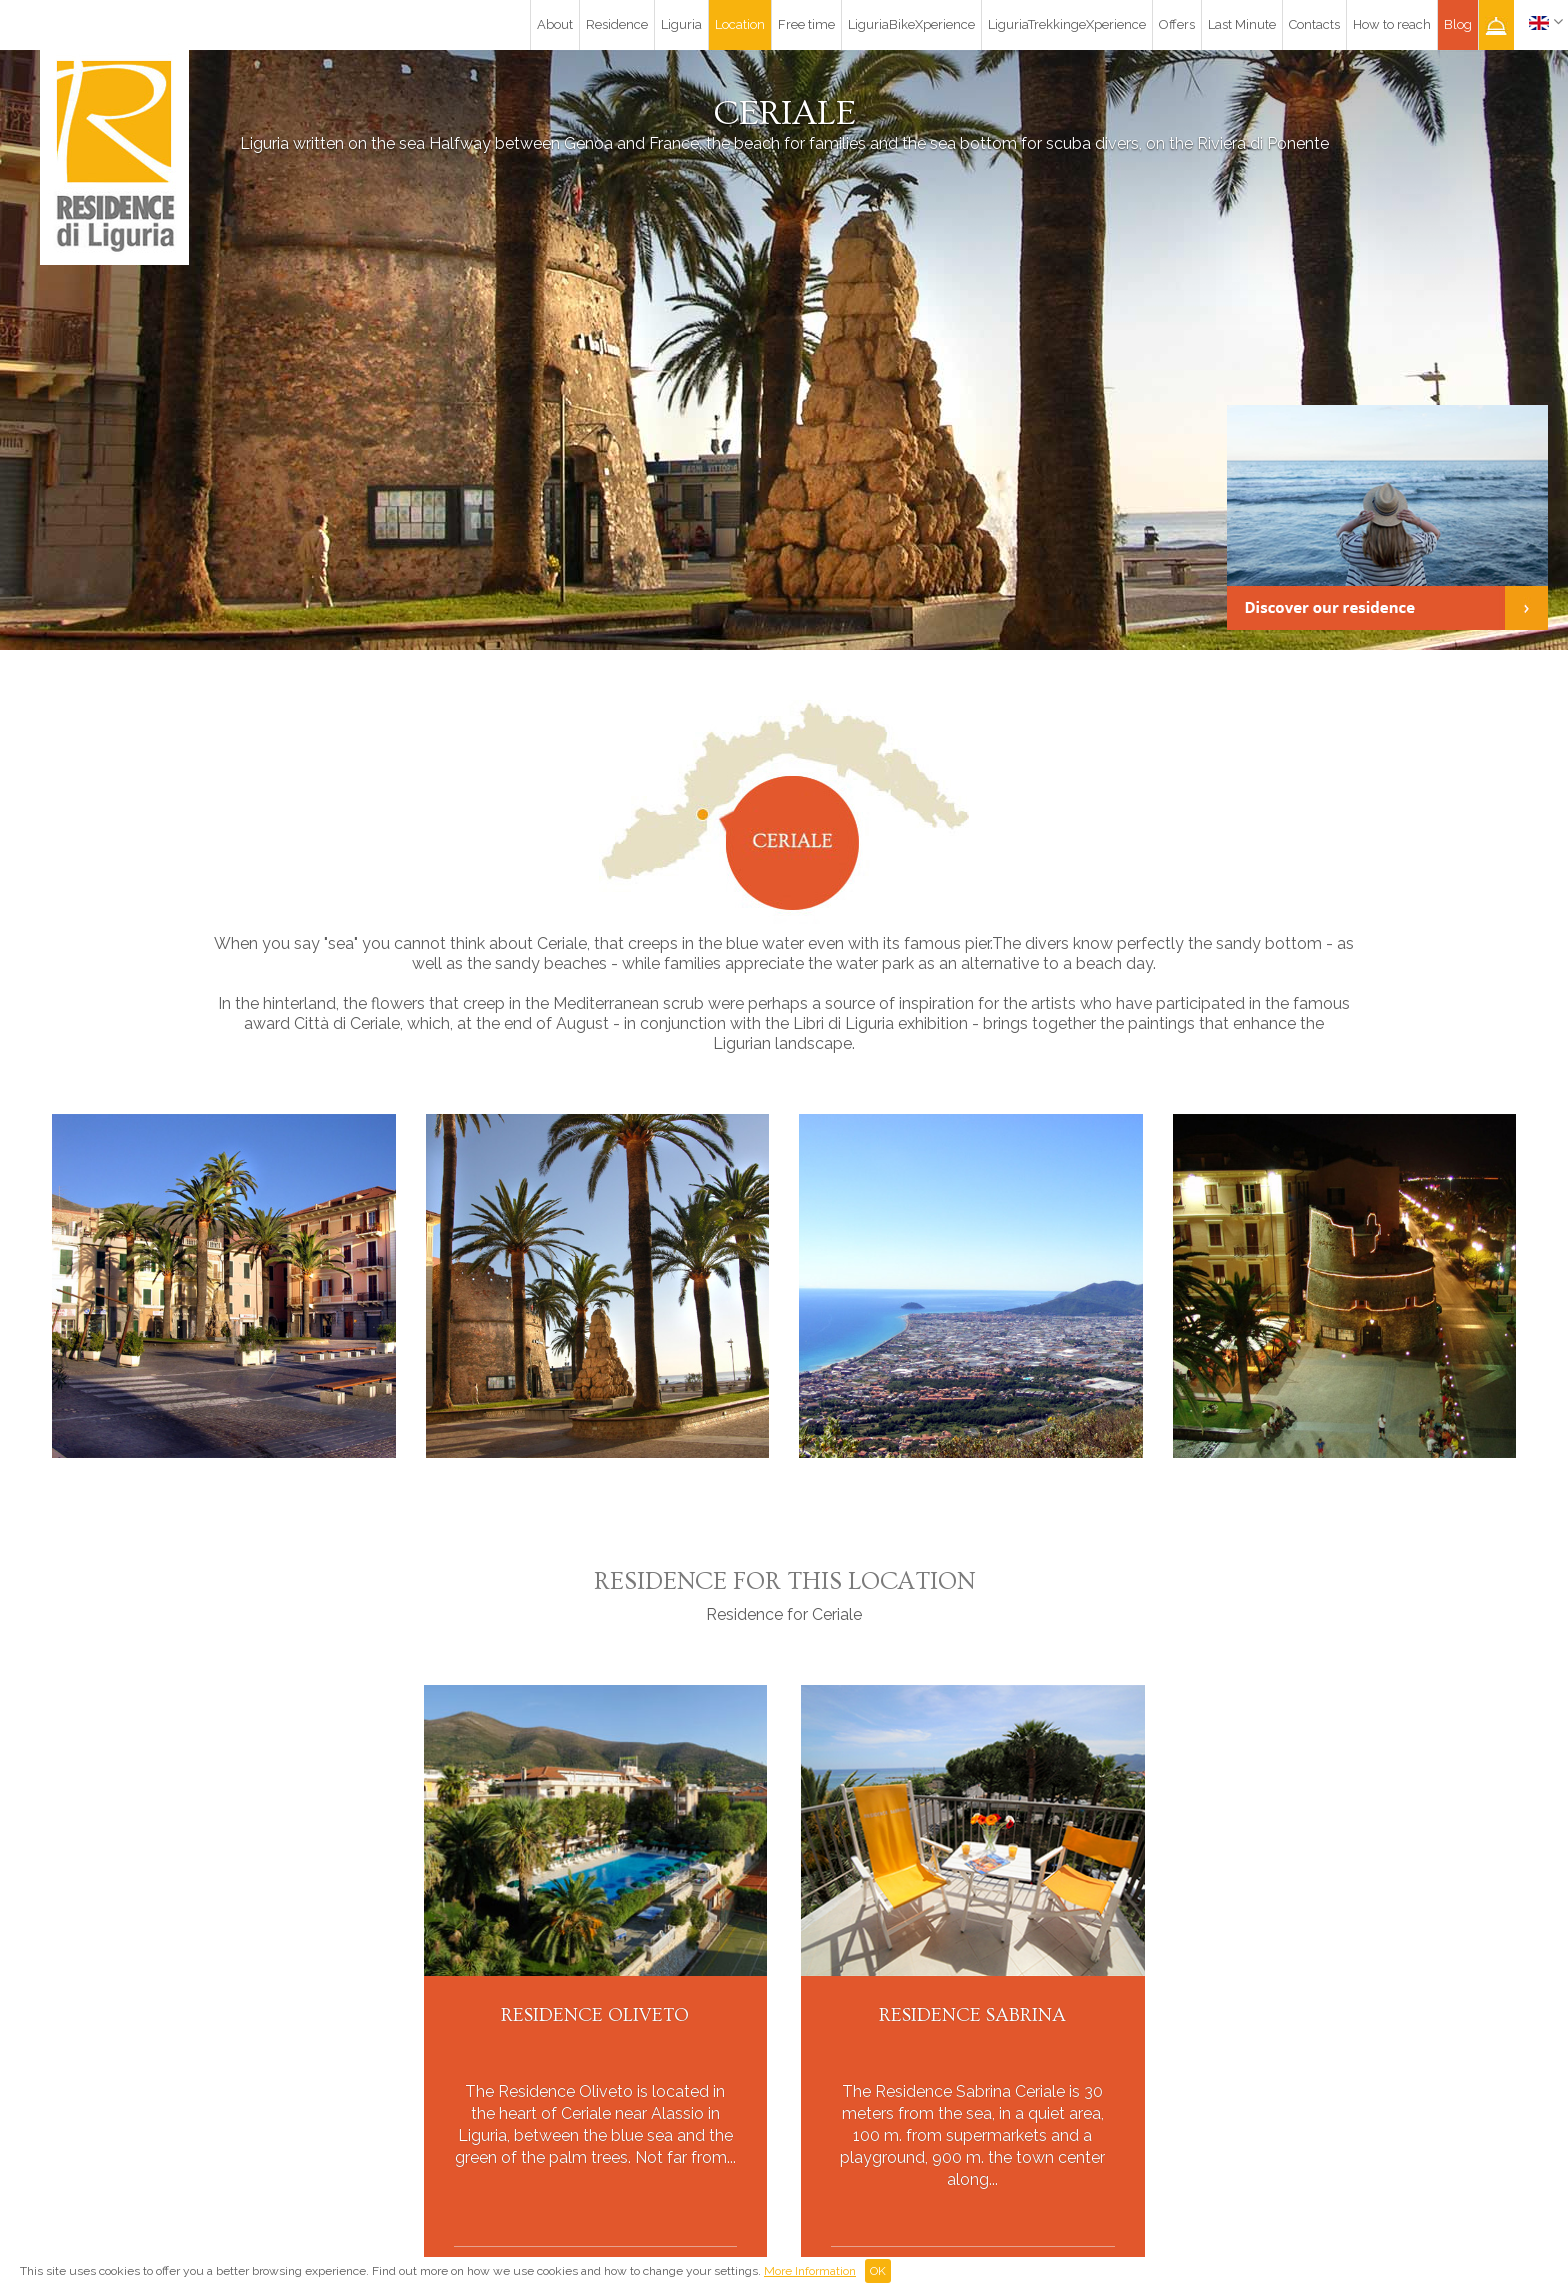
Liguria (681, 24)
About (555, 24)
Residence (617, 24)
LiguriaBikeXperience (911, 24)
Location (740, 24)
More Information (810, 2271)
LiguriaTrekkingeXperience (1067, 24)
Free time (806, 24)
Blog (1458, 24)
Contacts (1314, 24)
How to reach (1392, 24)
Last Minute (1242, 24)
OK (878, 2271)
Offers (1177, 24)
